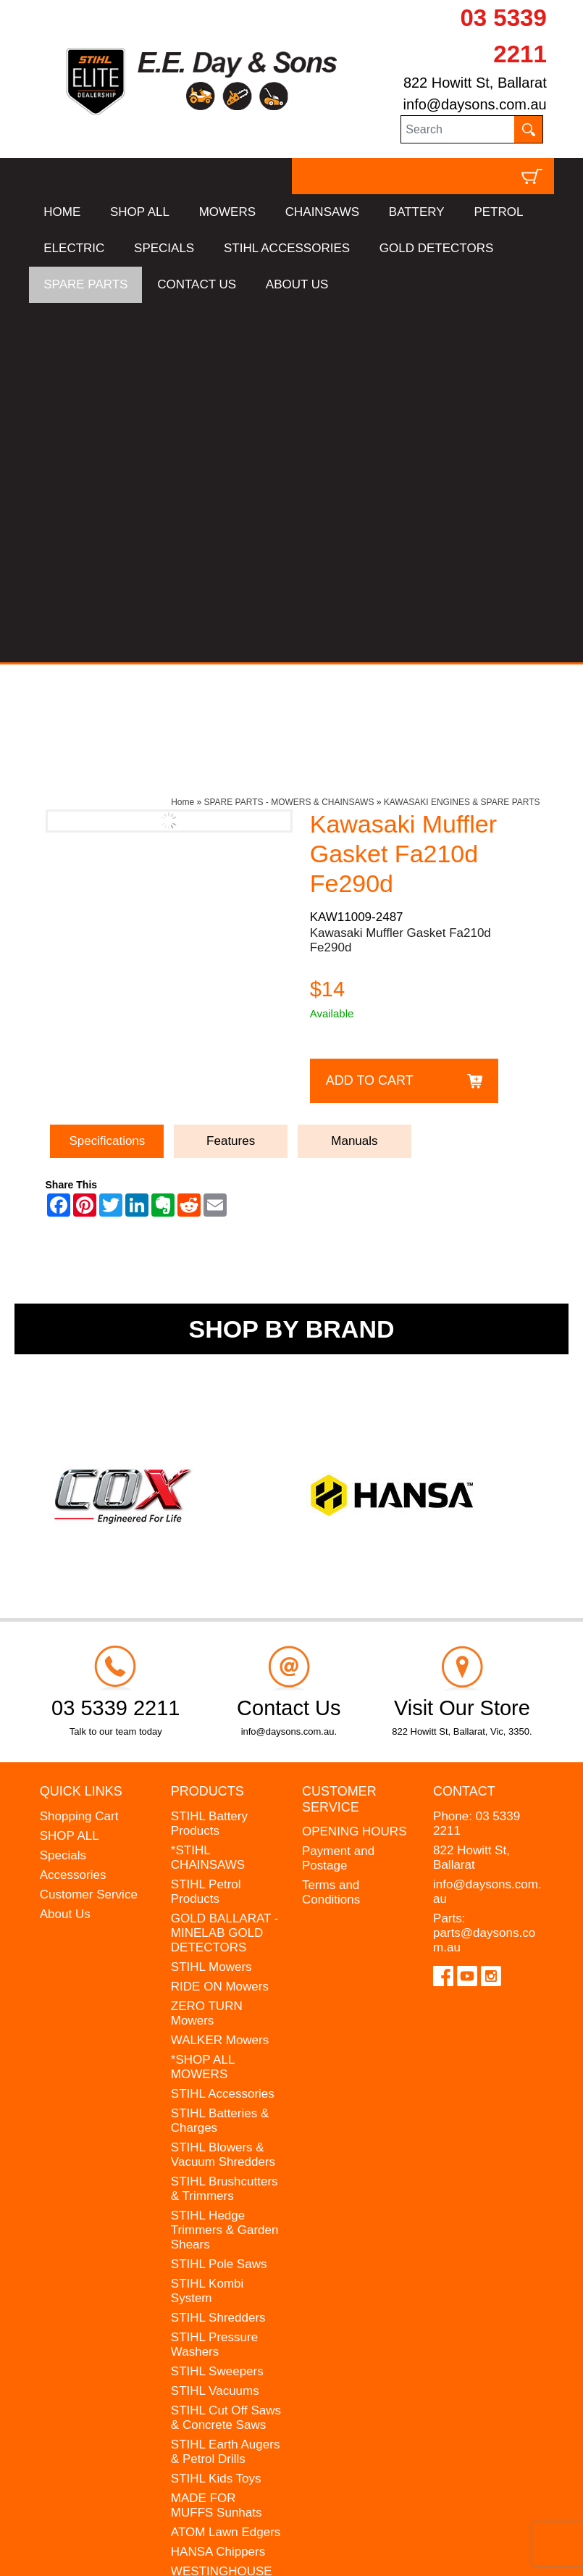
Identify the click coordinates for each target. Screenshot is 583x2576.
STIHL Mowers (211, 1607)
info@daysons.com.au (475, 104)
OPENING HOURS (354, 1472)
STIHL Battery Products (209, 1463)
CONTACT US (196, 284)
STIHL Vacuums (215, 2031)
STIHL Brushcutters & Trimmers (224, 1828)
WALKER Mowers (220, 1680)
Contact (464, 1432)
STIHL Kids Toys (216, 2118)
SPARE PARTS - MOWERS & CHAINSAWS (289, 443)
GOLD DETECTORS (436, 248)
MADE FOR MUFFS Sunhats (216, 2145)
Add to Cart (370, 721)
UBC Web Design (106, 2551)
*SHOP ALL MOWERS (203, 1707)
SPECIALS (164, 248)
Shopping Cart (79, 1456)
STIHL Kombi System (207, 1931)
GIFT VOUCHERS (221, 2279)
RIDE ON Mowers (220, 1626)
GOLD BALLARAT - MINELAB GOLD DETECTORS (225, 1572)
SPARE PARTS (85, 284)
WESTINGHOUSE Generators (221, 2218)
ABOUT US (297, 284)
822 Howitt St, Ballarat (475, 83)
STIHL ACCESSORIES (287, 248)
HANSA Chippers (218, 2191)
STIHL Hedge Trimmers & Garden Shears (225, 1869)
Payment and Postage (338, 1499)
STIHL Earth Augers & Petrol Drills (225, 2091)
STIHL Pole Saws (219, 1904)
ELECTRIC (73, 248)
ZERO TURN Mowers (207, 1653)
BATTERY (417, 212)
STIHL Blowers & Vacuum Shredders (223, 1794)
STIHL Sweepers (217, 2011)
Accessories (73, 1515)
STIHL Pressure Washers (214, 1984)
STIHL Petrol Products (206, 1531)
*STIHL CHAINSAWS (208, 1497)
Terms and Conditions (331, 1533)
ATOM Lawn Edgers (226, 2172)
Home (182, 443)
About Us (65, 1554)
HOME (61, 212)
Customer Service (89, 1534)
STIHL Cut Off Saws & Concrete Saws (226, 2057)
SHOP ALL (139, 212)
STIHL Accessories (222, 1734)
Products (207, 1432)
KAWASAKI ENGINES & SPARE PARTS (462, 443)
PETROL (498, 212)
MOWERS (227, 212)
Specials (63, 1495)
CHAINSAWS (322, 212)
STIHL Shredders (218, 1957)
